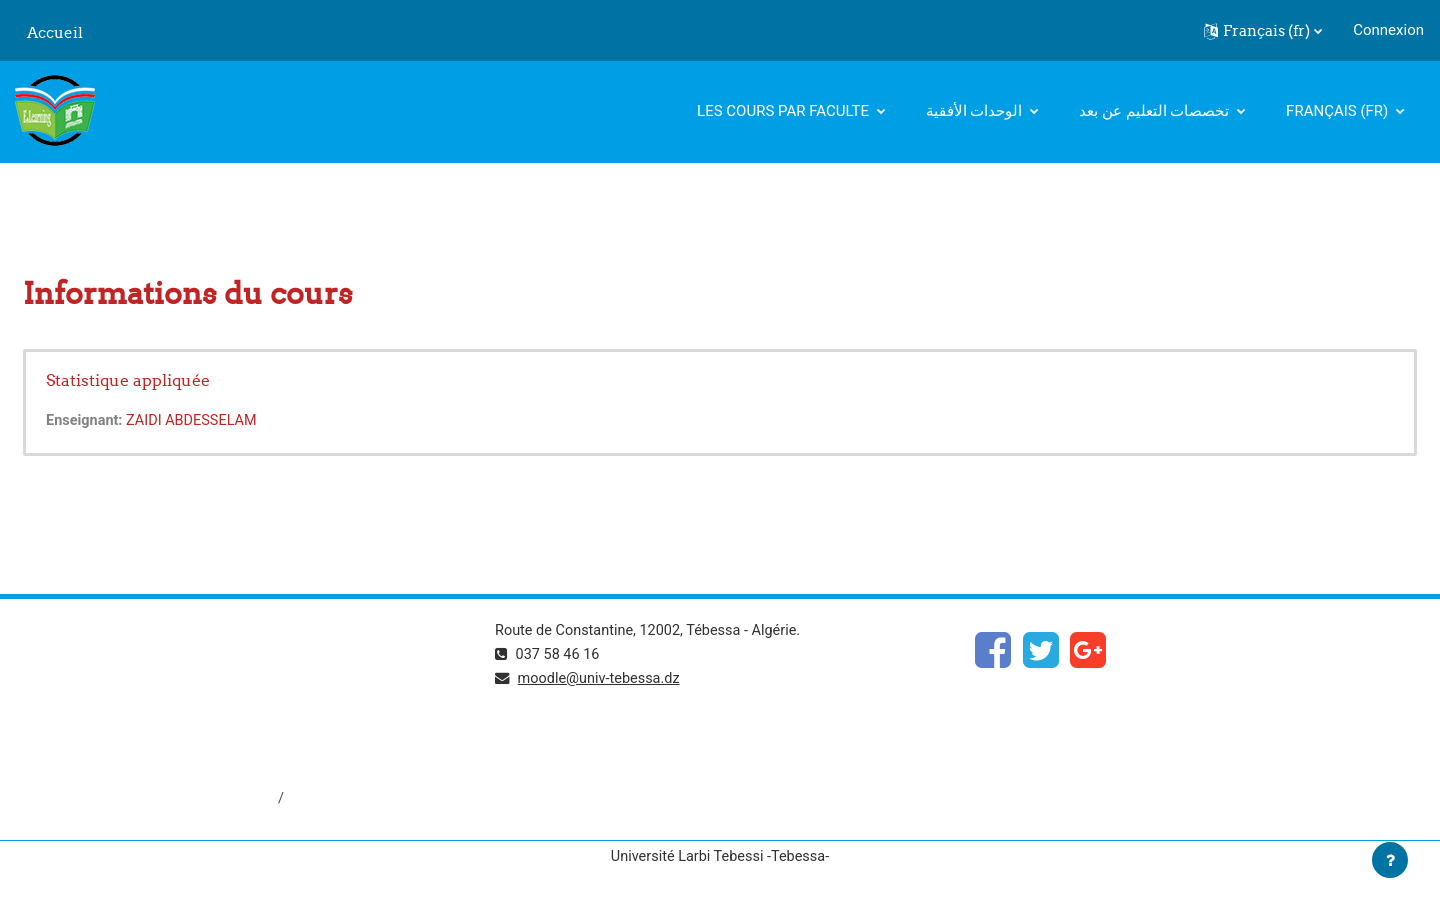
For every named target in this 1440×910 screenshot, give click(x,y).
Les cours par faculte (785, 111)
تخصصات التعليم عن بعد (1156, 111)
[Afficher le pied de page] (1390, 860)
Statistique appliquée (128, 380)
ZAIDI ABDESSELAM (197, 421)
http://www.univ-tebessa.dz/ (109, 733)
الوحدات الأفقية (976, 111)
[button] (1263, 31)
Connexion (1388, 30)
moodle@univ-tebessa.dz (603, 680)
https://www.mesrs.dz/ (91, 666)
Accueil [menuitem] (55, 32)
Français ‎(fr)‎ (1339, 111)
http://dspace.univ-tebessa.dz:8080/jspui (151, 800)
